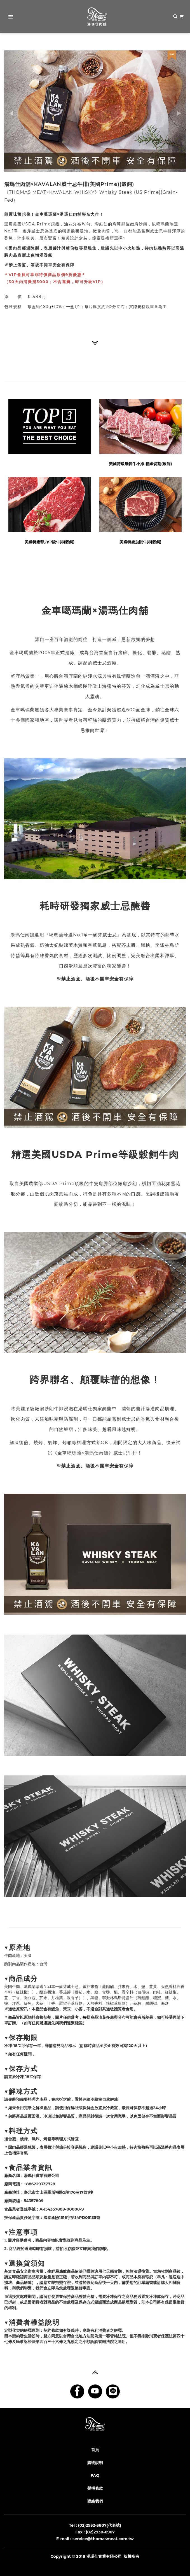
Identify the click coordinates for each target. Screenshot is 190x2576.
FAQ (95, 2475)
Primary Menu (9, 17)
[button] (17, 111)
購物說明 (95, 2462)
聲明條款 (95, 2488)
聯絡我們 (95, 2501)
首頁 (95, 2449)
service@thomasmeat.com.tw (103, 2538)
